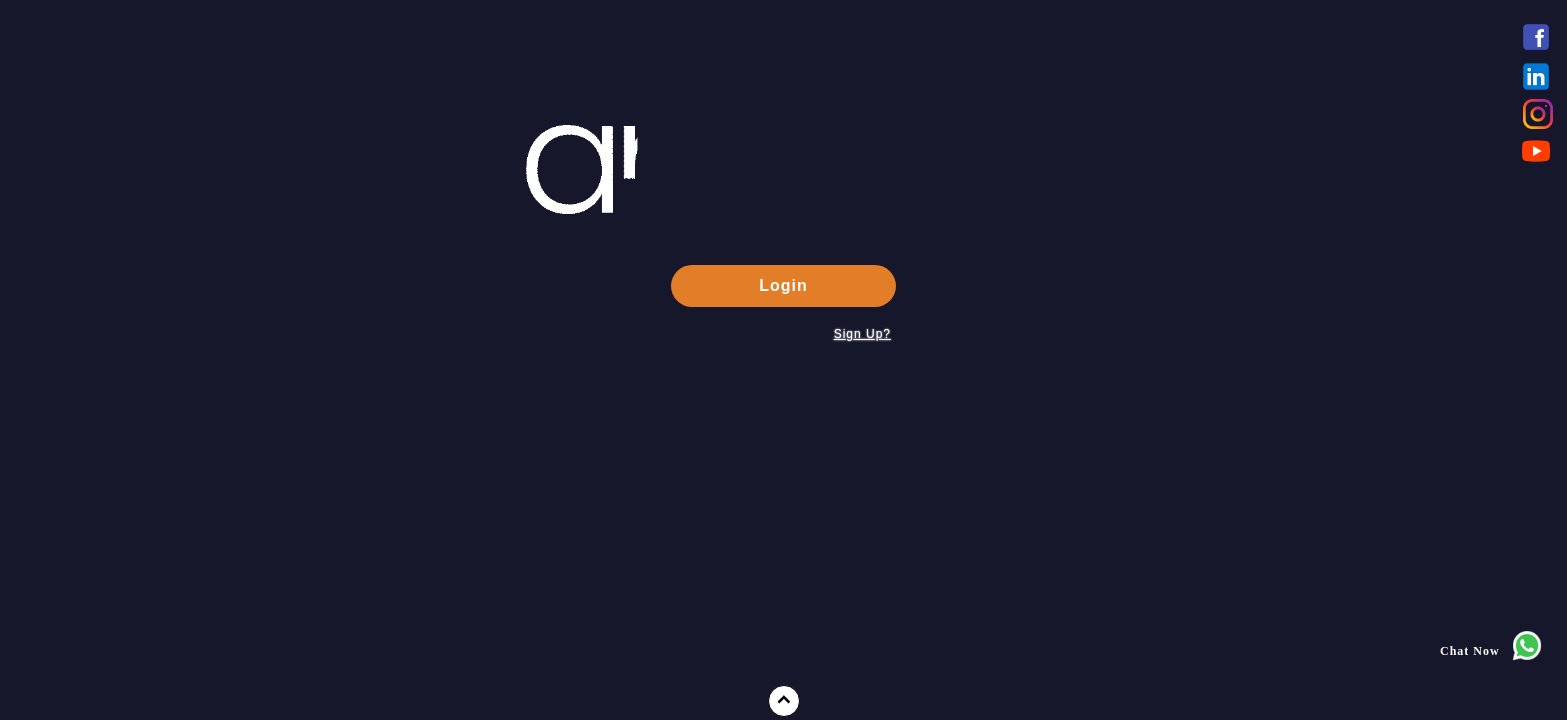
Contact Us (76, 694)
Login (783, 285)
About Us (71, 428)
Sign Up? (862, 334)
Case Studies (81, 618)
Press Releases (87, 542)
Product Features (94, 504)
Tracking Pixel (87, 656)
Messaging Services (104, 466)
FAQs (58, 580)
